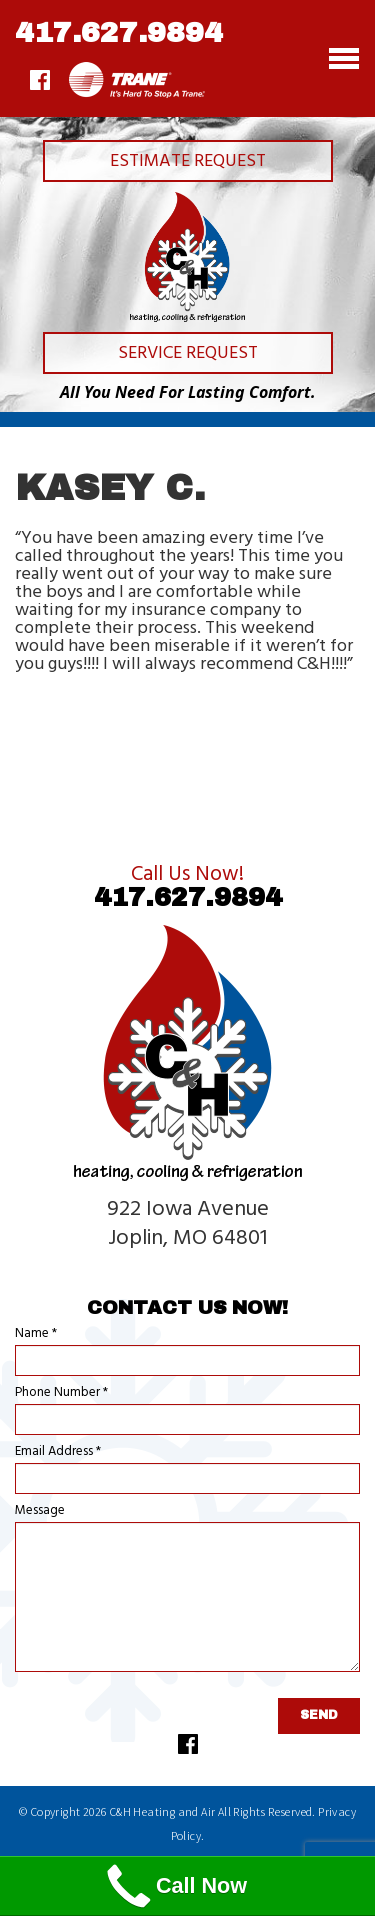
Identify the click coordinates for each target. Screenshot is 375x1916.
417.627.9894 (119, 33)
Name (36, 1333)
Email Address (58, 1451)
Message (40, 1510)
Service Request (188, 353)
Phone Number (61, 1392)
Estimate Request (188, 161)
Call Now (174, 1886)
